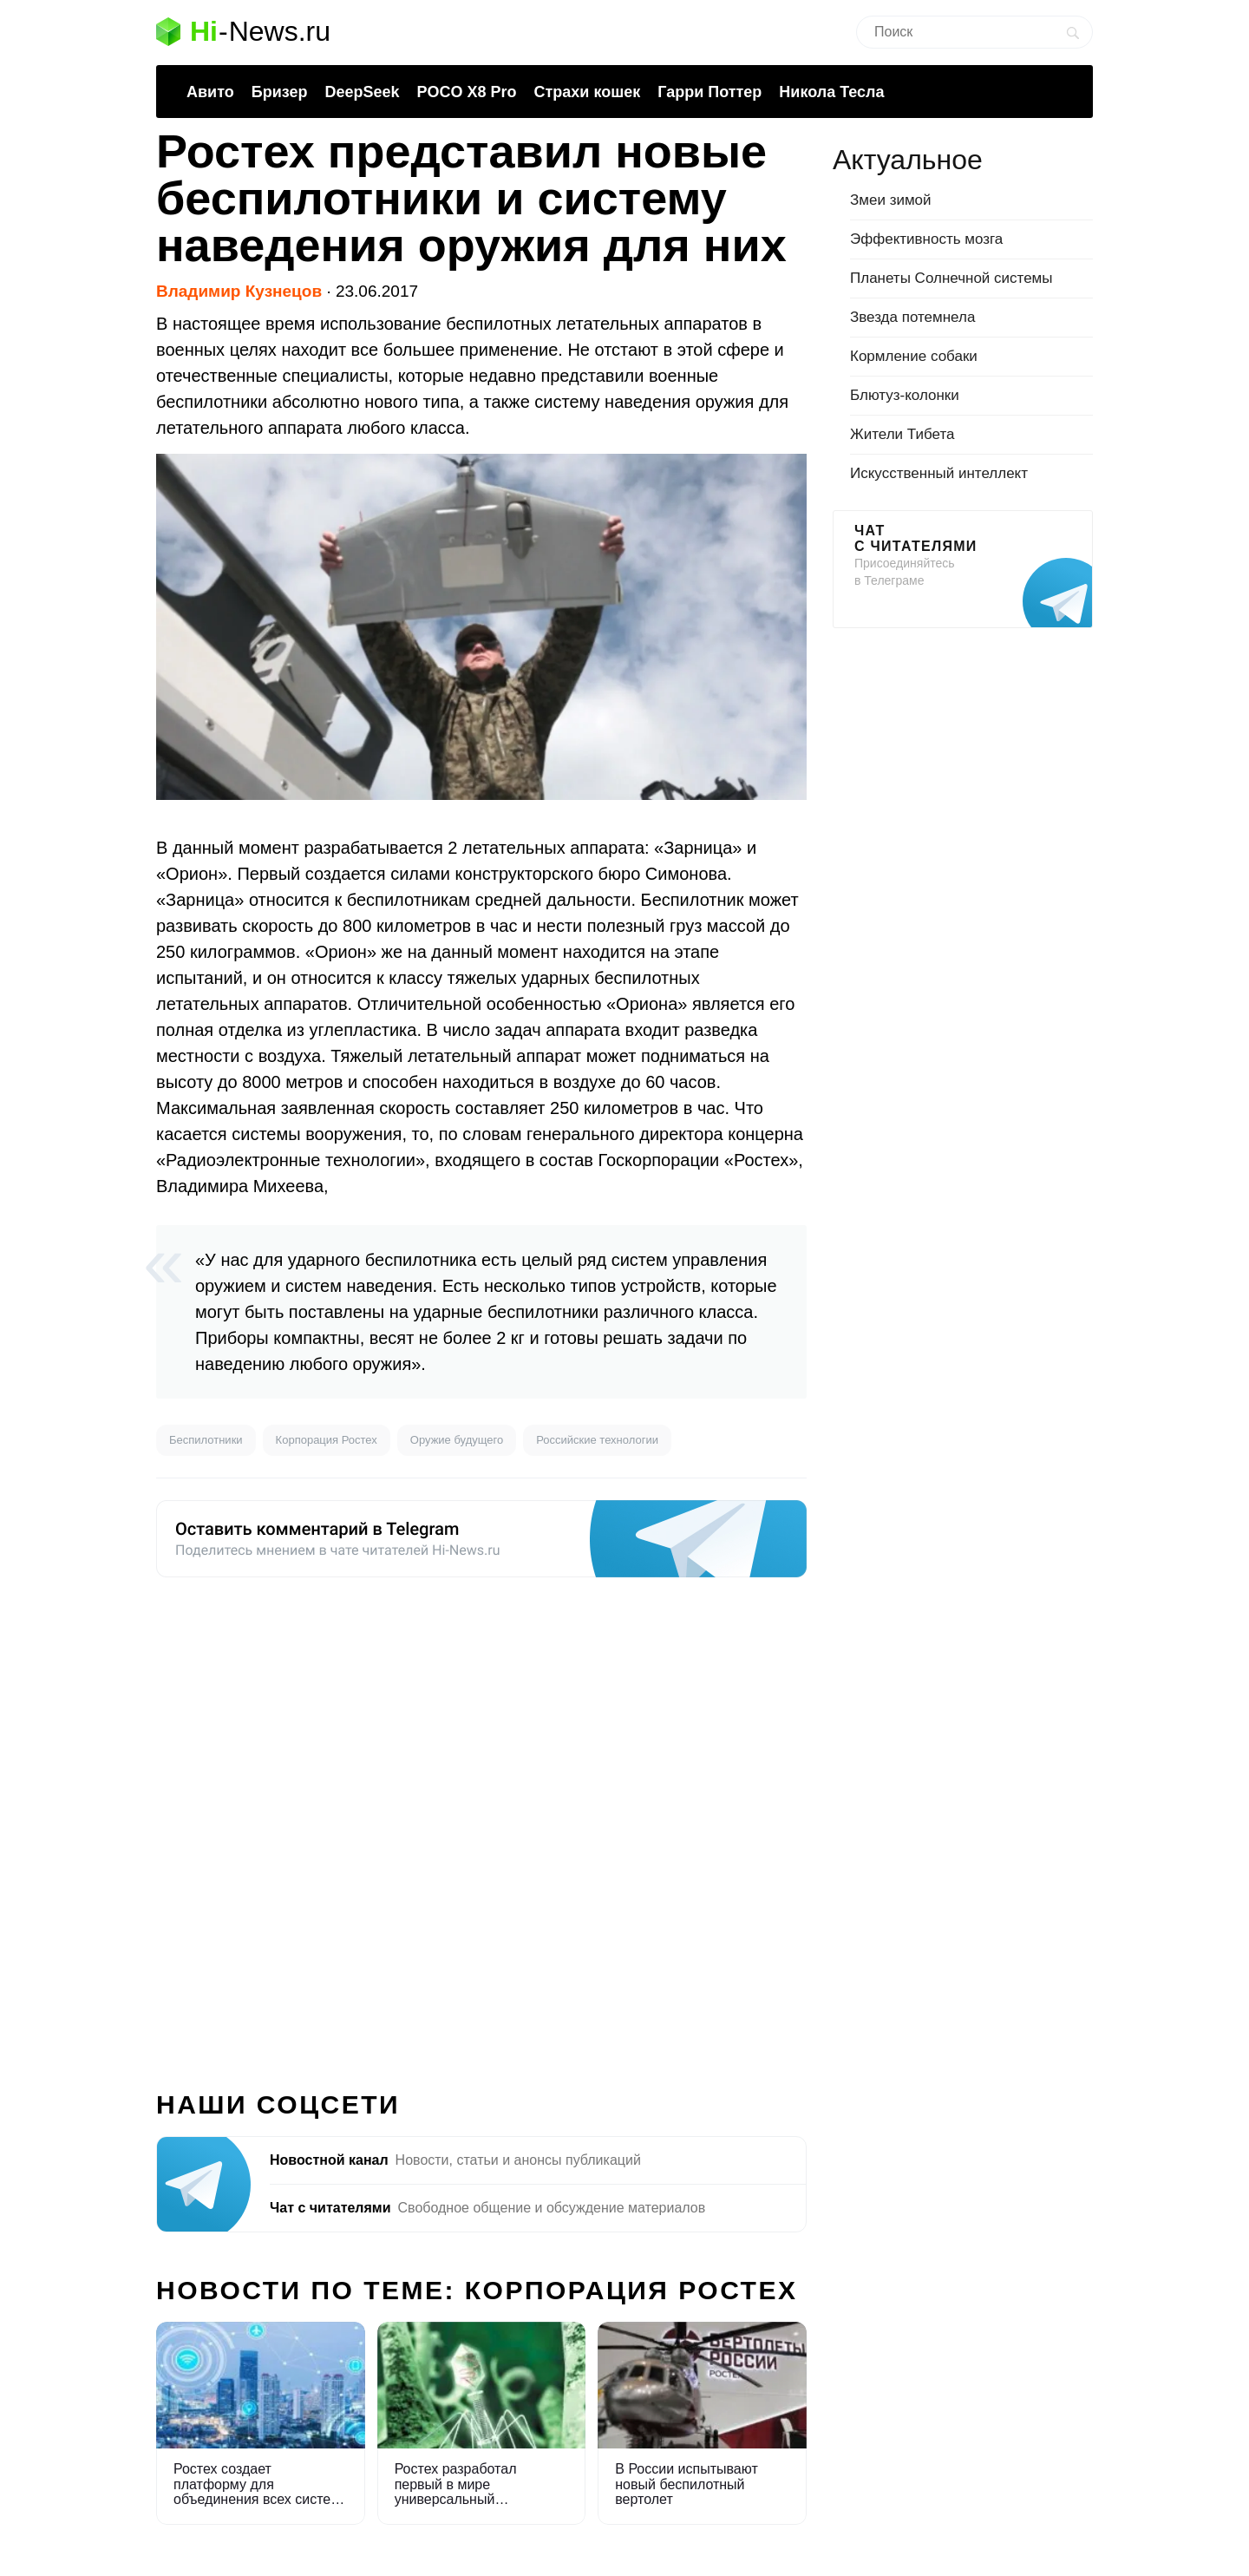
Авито (210, 92)
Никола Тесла (831, 92)
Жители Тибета (902, 434)
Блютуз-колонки (904, 395)
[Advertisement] (481, 1823)
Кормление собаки (914, 356)
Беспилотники (206, 1439)
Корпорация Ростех (326, 1439)
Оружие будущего (456, 1439)
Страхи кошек (587, 92)
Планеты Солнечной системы (951, 278)
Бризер (280, 92)
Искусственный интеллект (939, 473)
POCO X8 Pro (466, 92)
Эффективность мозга (926, 239)
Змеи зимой (891, 200)
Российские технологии (597, 1439)
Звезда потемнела (912, 317)
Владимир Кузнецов (239, 291)
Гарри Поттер (709, 92)
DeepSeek (361, 92)
